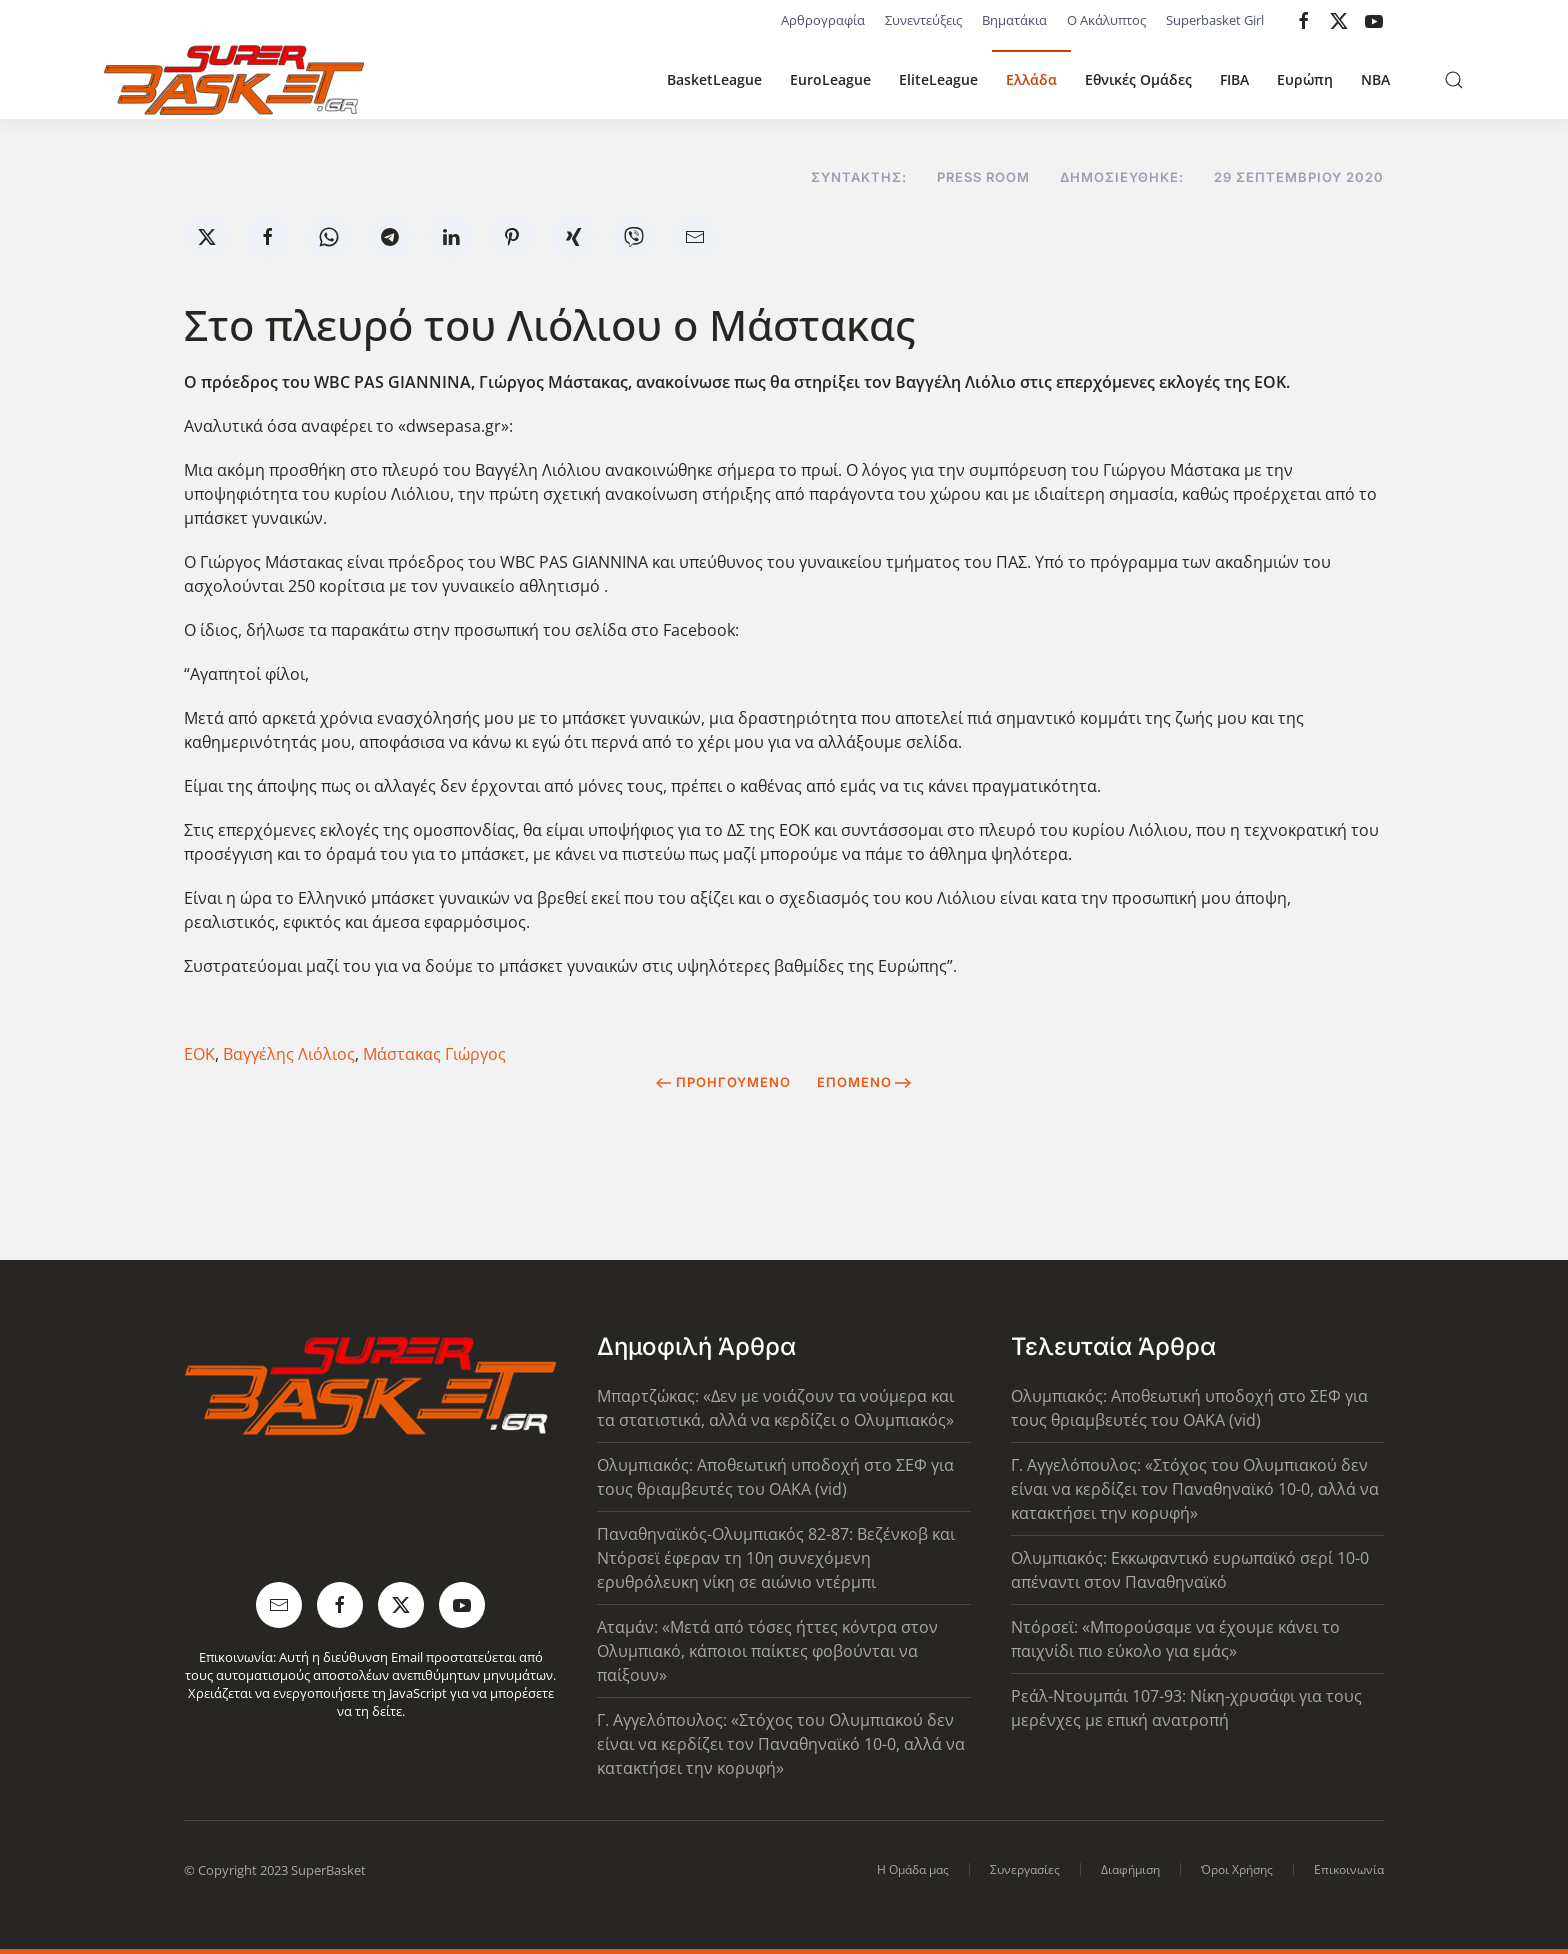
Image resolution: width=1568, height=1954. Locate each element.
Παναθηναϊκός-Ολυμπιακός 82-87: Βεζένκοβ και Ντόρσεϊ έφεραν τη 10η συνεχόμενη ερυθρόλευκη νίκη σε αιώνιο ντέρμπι (776, 1558)
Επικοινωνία (1349, 1869)
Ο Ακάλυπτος (1106, 20)
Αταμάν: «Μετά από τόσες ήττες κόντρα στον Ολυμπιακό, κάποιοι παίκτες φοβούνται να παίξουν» (767, 1651)
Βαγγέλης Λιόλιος (289, 1054)
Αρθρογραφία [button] (823, 20)
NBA (1375, 79)
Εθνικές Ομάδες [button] (1138, 79)
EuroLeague (830, 79)
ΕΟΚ (199, 1054)
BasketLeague (714, 79)
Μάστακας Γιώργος (434, 1054)
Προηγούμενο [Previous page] (723, 1082)
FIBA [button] (1234, 79)
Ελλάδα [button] (1031, 79)
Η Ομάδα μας (913, 1869)
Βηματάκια (1014, 20)
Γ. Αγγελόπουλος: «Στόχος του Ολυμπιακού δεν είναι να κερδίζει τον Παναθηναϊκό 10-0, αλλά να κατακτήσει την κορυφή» (781, 1744)
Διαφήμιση (1130, 1869)
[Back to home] (234, 80)
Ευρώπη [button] (1305, 79)
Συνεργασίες (1025, 1869)
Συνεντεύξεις (923, 20)
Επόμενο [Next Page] (864, 1082)
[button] (1454, 80)
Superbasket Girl (1215, 20)
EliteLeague (938, 79)
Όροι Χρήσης (1237, 1869)
